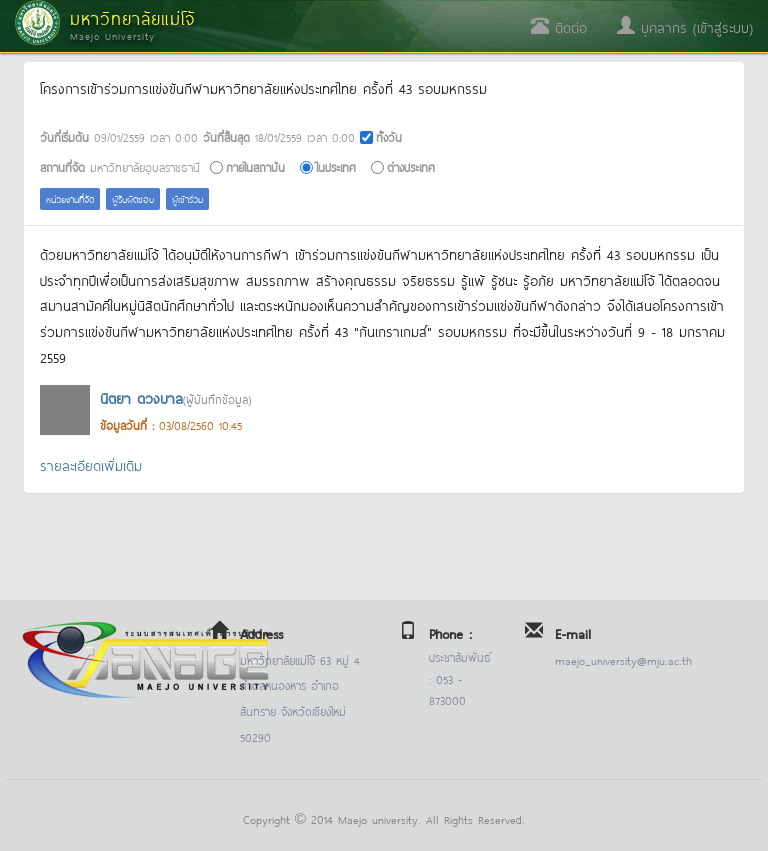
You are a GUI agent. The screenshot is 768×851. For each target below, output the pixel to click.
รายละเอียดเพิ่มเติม (91, 464)
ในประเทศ (336, 166)
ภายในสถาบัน (255, 166)
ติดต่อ (559, 26)
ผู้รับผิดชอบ (133, 198)
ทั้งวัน (389, 136)
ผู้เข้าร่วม (187, 198)
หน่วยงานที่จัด (70, 198)
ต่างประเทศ (411, 166)
